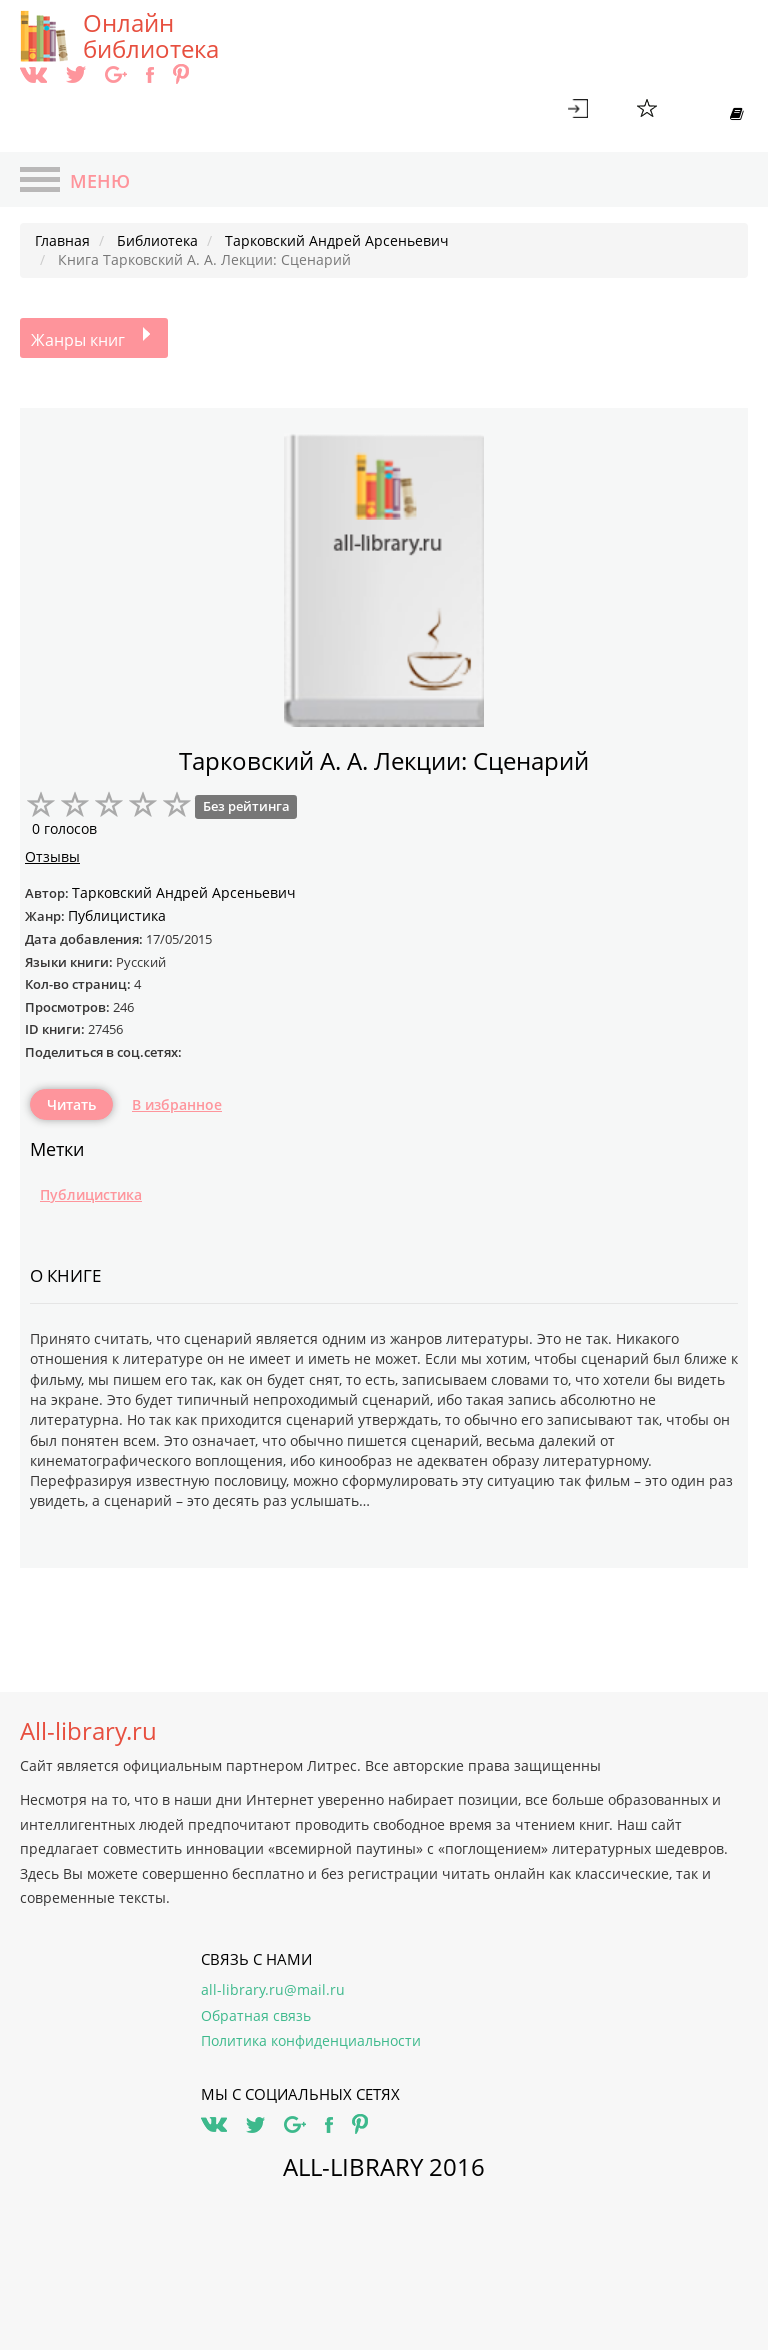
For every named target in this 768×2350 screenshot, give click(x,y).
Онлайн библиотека (151, 36)
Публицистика (91, 1194)
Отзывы (52, 856)
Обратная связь (256, 2015)
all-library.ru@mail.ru (273, 1989)
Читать (71, 1104)
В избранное (177, 1104)
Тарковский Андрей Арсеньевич (184, 892)
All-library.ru (88, 1731)
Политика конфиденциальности (311, 2040)
